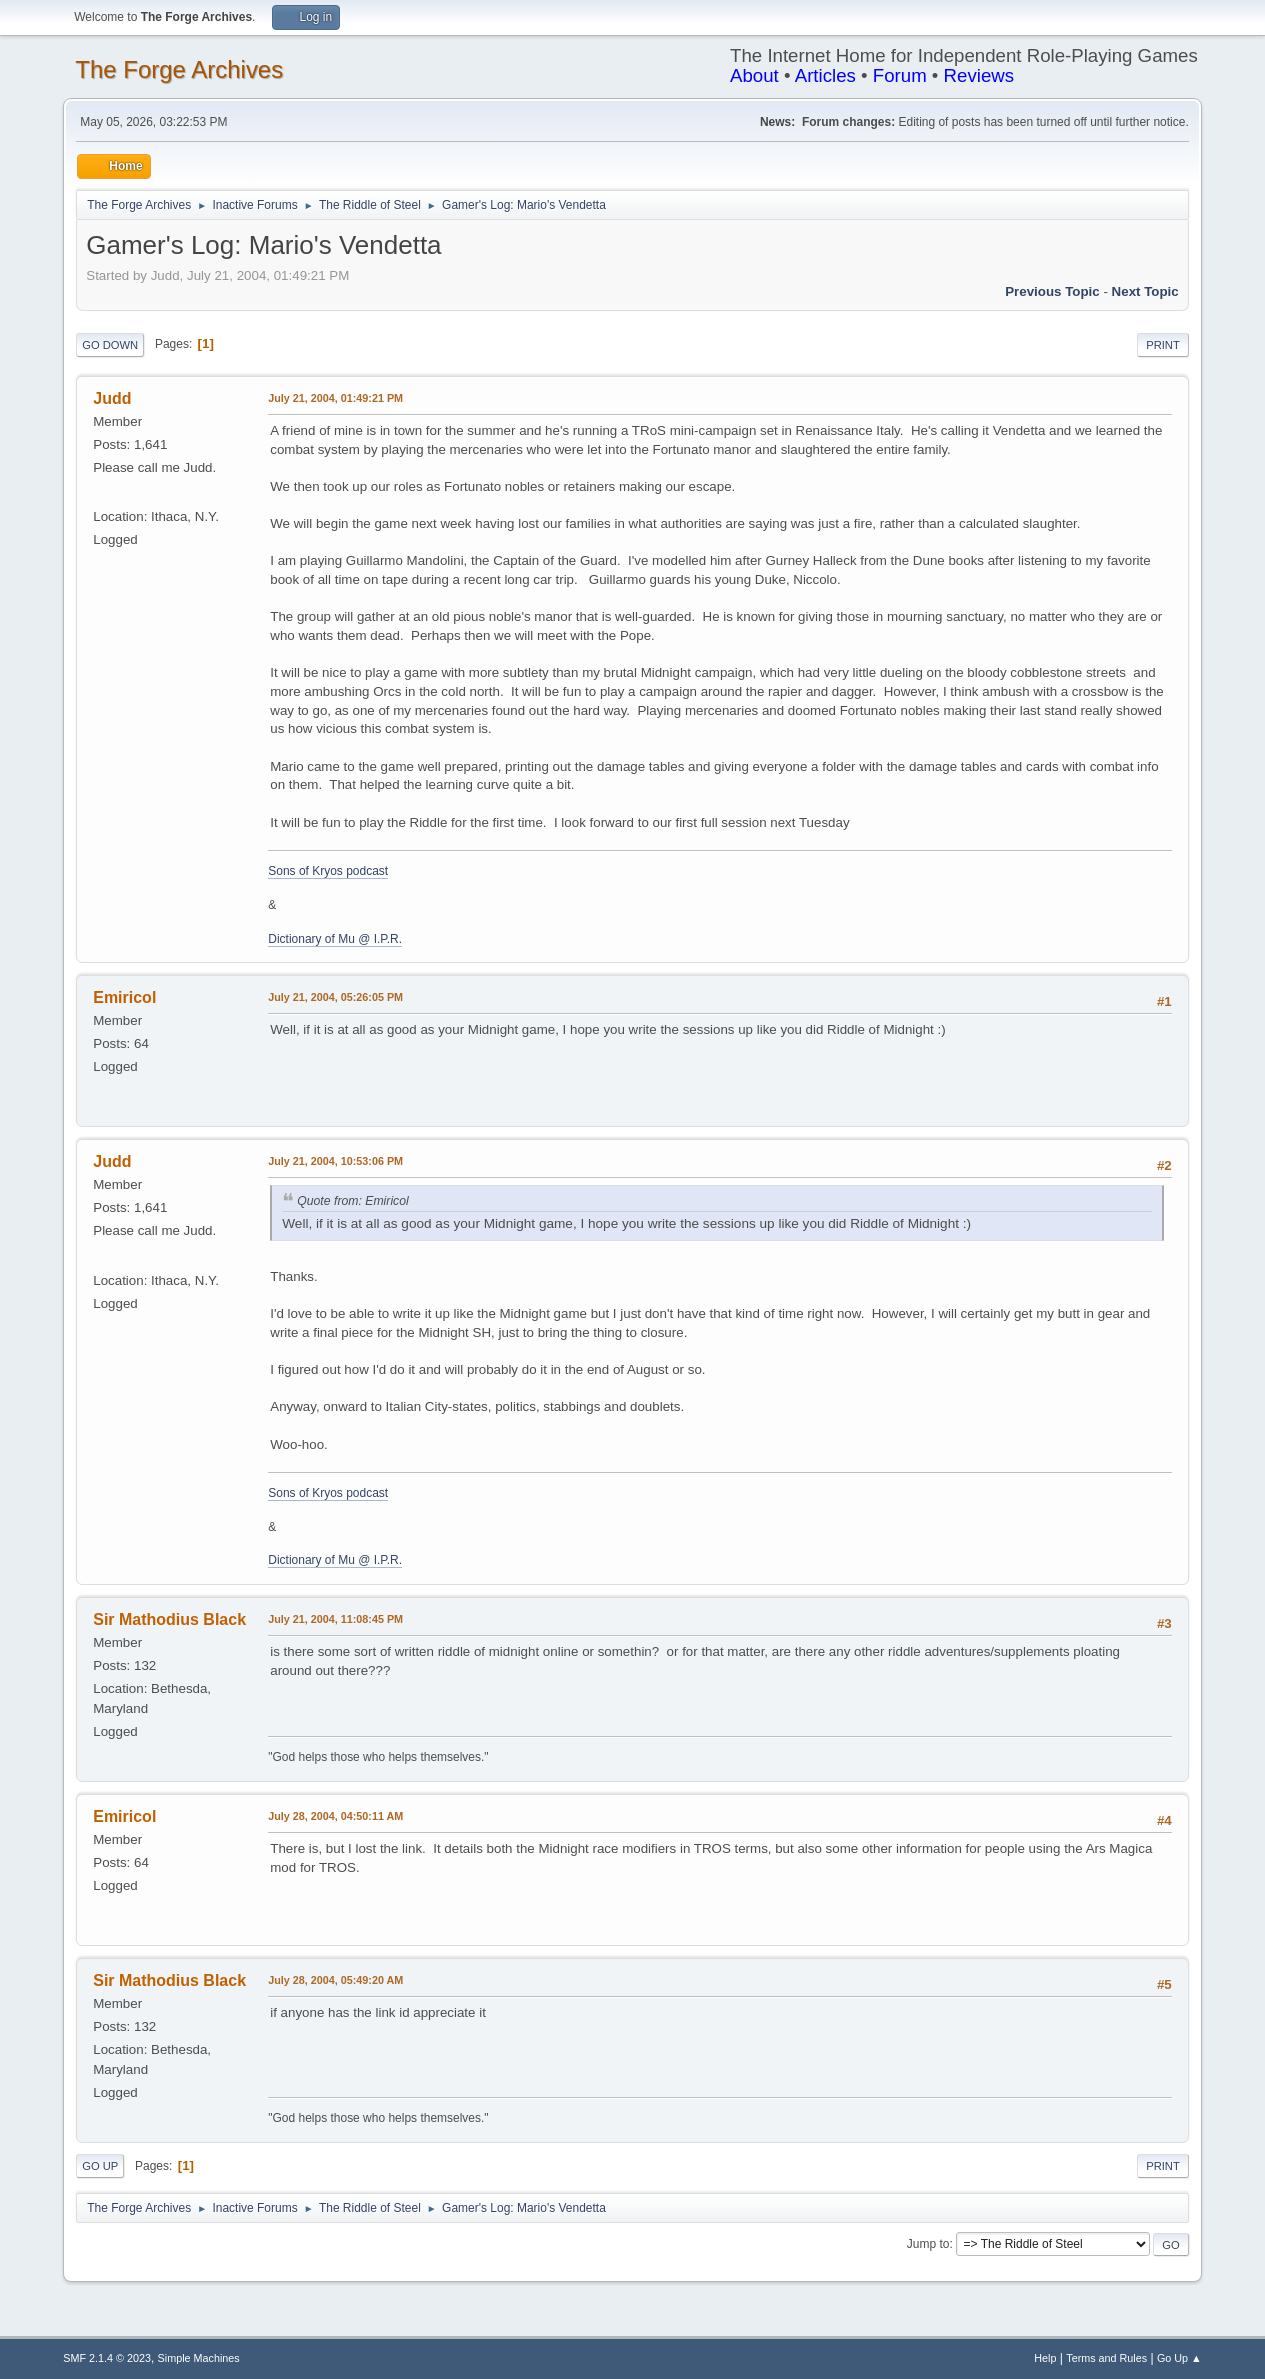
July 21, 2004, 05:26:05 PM (335, 997)
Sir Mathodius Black (169, 1619)
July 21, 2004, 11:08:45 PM (335, 1619)
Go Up (100, 2166)
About (754, 75)
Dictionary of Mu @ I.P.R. (335, 939)
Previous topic (1052, 291)
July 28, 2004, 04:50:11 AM (335, 1816)
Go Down (110, 345)
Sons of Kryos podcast (328, 871)
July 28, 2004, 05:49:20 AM (335, 1980)
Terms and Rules (1106, 2358)
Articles (825, 75)
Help (1045, 2358)
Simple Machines (199, 2358)
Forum (900, 75)
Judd (112, 398)
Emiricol (124, 997)
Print (1163, 345)
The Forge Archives (179, 69)
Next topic (1145, 291)
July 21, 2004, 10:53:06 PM (335, 1161)
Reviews (979, 75)
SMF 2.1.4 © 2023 (107, 2358)
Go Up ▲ (1179, 2358)
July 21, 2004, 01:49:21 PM (335, 398)
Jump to (928, 2244)
